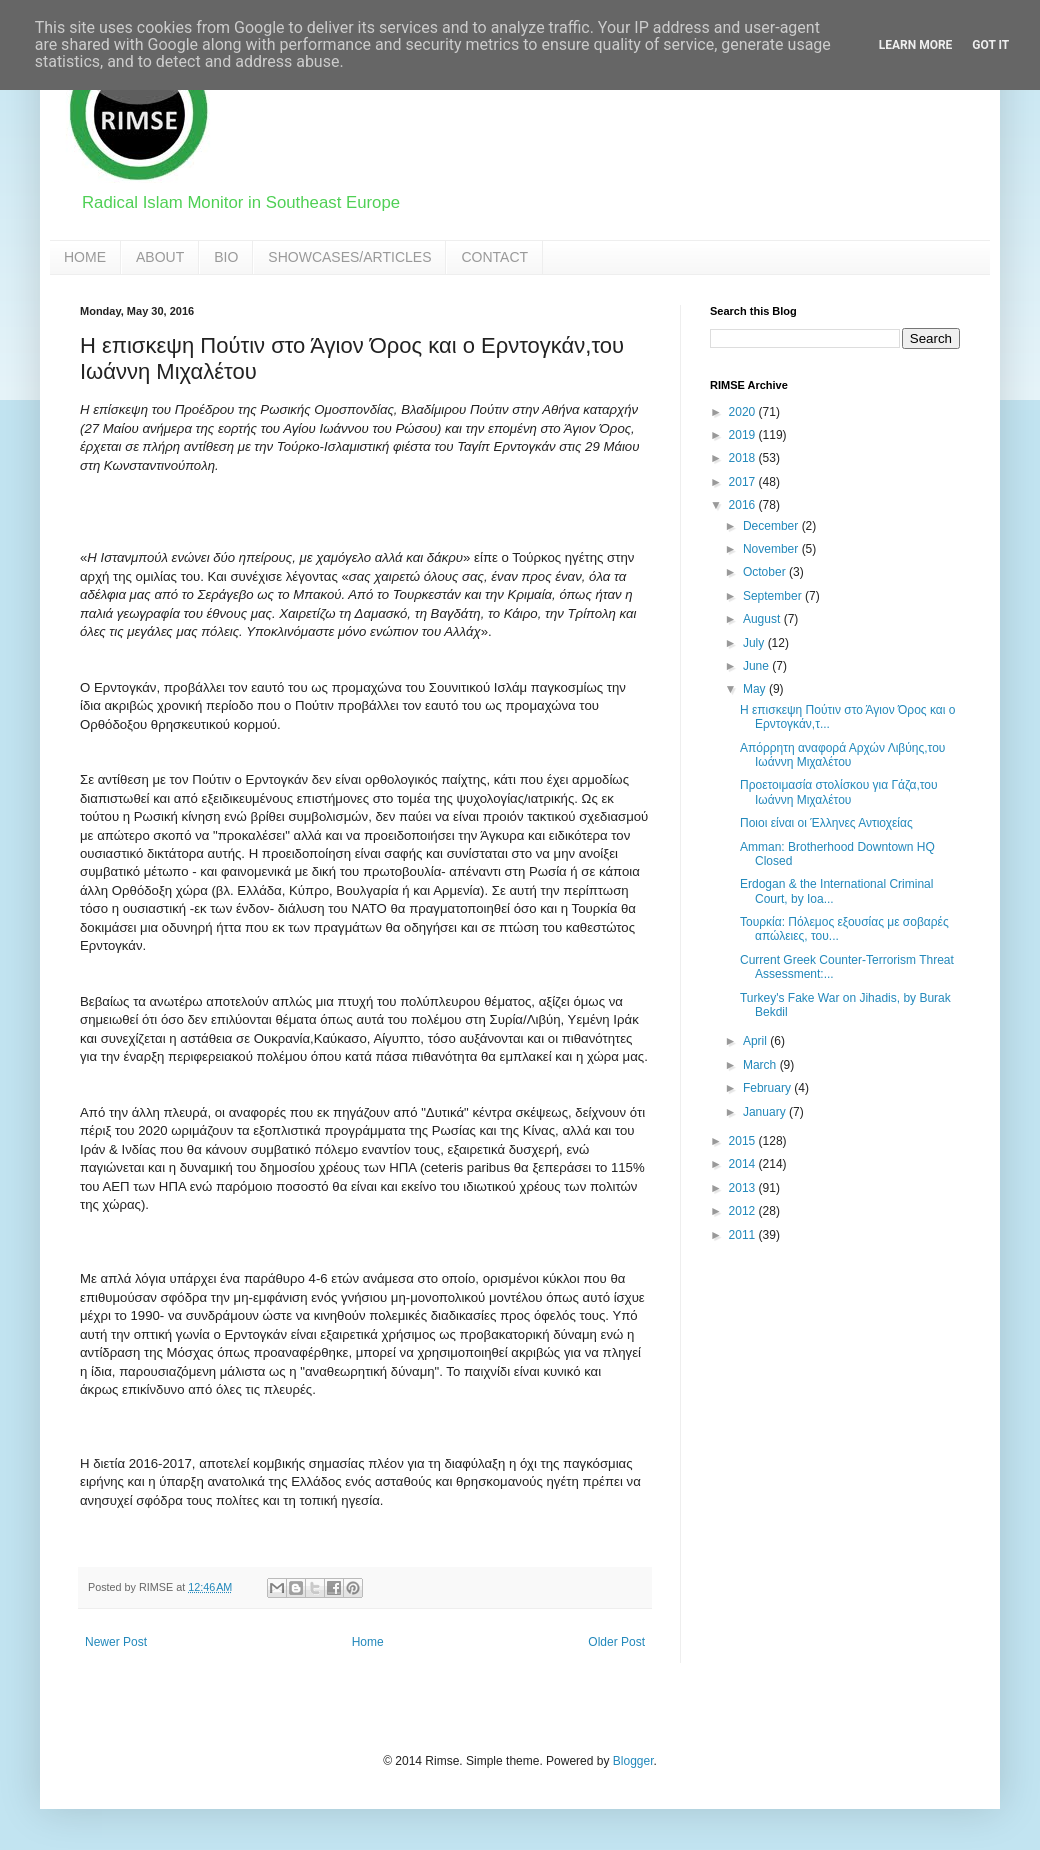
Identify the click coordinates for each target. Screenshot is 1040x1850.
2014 (744, 1164)
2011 (744, 1235)
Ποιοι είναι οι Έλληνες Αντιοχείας (826, 823)
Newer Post (116, 1642)
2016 (744, 505)
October (766, 572)
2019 (744, 435)
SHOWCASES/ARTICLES (349, 257)
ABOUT (160, 257)
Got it (990, 45)
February (768, 1088)
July (755, 643)
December (772, 526)
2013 (744, 1188)
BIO (226, 257)
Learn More (916, 45)
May (756, 689)
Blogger (633, 1761)
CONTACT (494, 257)
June (757, 666)
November (772, 549)
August (763, 619)
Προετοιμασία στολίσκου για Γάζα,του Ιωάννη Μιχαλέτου (839, 792)
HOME (85, 257)
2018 (744, 458)
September (774, 596)
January (766, 1112)
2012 (744, 1211)
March (761, 1065)
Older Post (616, 1642)
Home (368, 1642)
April (756, 1041)
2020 (744, 412)
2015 (744, 1141)
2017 (744, 482)
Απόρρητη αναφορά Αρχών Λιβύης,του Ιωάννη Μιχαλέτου (842, 755)
